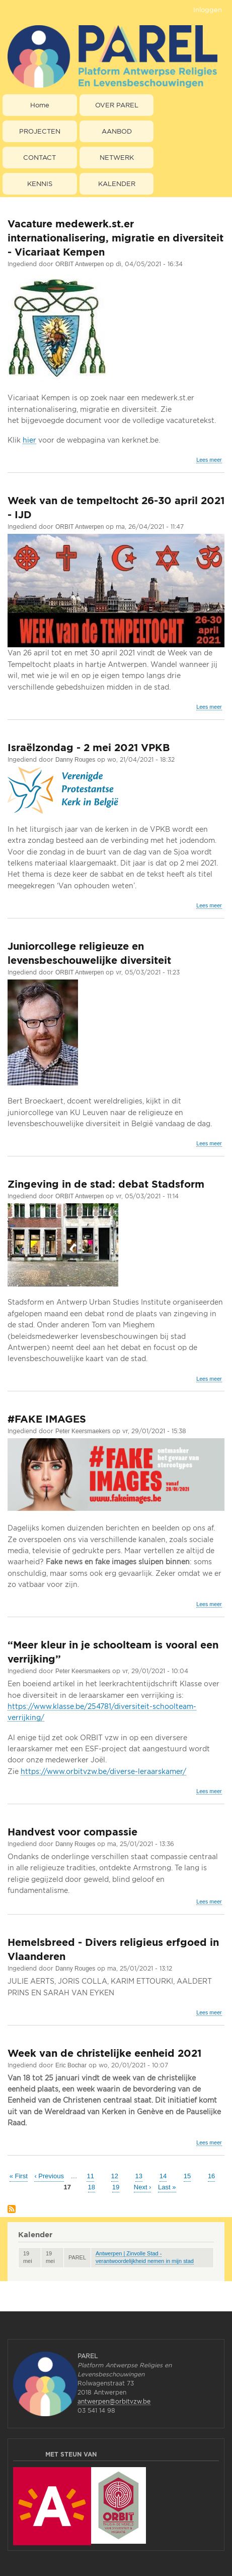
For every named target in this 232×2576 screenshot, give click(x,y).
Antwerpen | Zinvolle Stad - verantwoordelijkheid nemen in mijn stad (145, 2257)
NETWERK (117, 157)
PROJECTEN (39, 131)
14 (163, 2175)
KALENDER (116, 183)
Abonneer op (12, 2210)
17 (67, 2187)
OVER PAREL (116, 104)
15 (187, 2175)
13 (138, 2175)
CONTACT (39, 157)
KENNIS (39, 183)
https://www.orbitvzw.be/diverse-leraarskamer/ (103, 1771)
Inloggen (207, 9)
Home (39, 104)
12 (114, 2175)
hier (29, 440)
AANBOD (117, 131)
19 (115, 2186)
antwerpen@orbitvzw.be (114, 2401)
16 (211, 2175)
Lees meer (208, 460)
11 (90, 2175)
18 (91, 2186)
